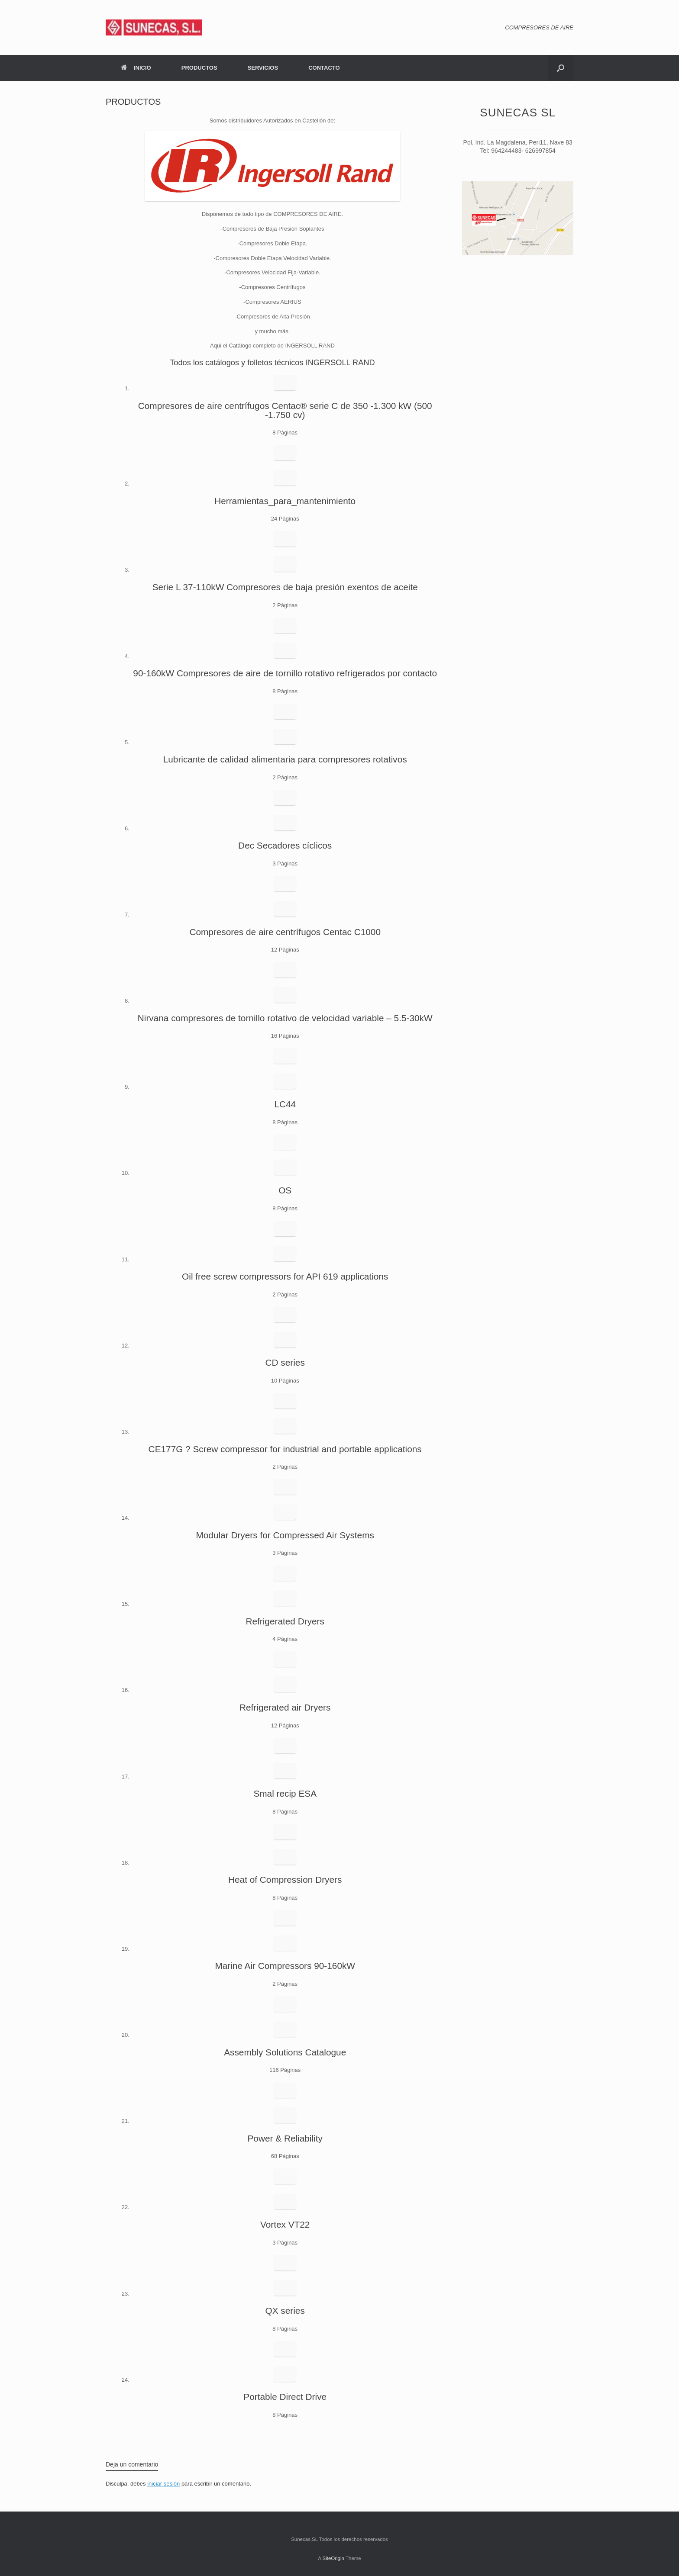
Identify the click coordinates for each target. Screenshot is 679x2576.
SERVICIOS (263, 67)
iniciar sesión (163, 2483)
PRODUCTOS (199, 67)
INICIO (136, 67)
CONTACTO (324, 67)
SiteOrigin (333, 2558)
